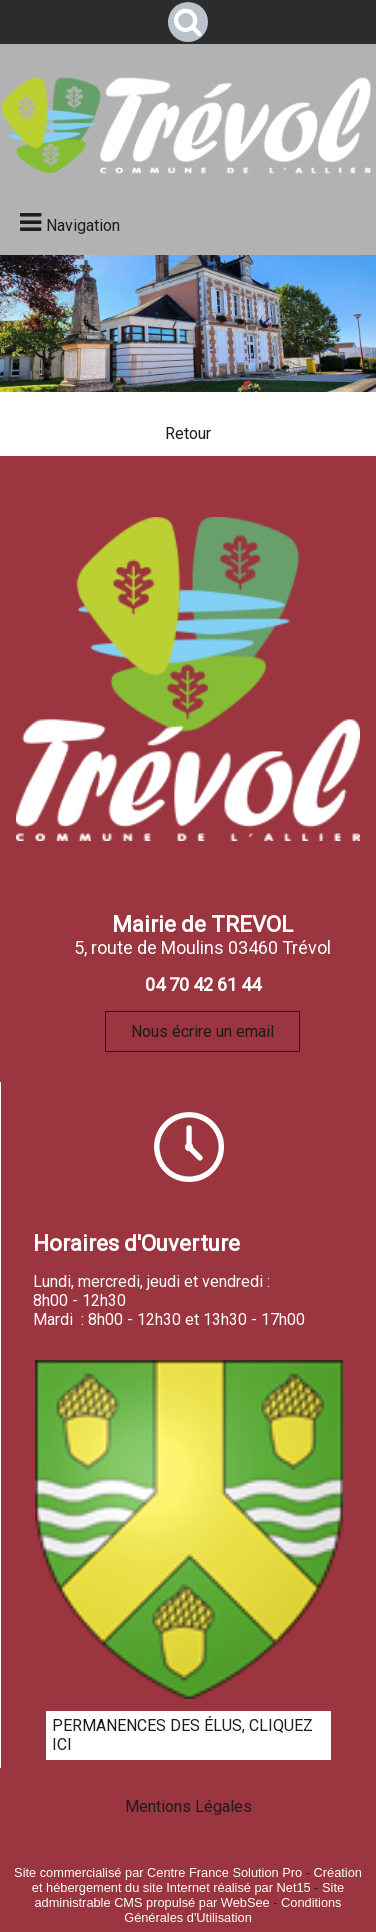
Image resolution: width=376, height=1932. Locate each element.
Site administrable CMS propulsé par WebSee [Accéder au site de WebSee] (189, 1895)
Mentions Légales (188, 1806)
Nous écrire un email (202, 1031)
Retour (188, 433)
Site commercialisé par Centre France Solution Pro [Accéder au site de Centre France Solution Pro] (158, 1872)
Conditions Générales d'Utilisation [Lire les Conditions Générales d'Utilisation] (232, 1910)
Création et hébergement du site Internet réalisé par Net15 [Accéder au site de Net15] (197, 1880)
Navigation (83, 225)
